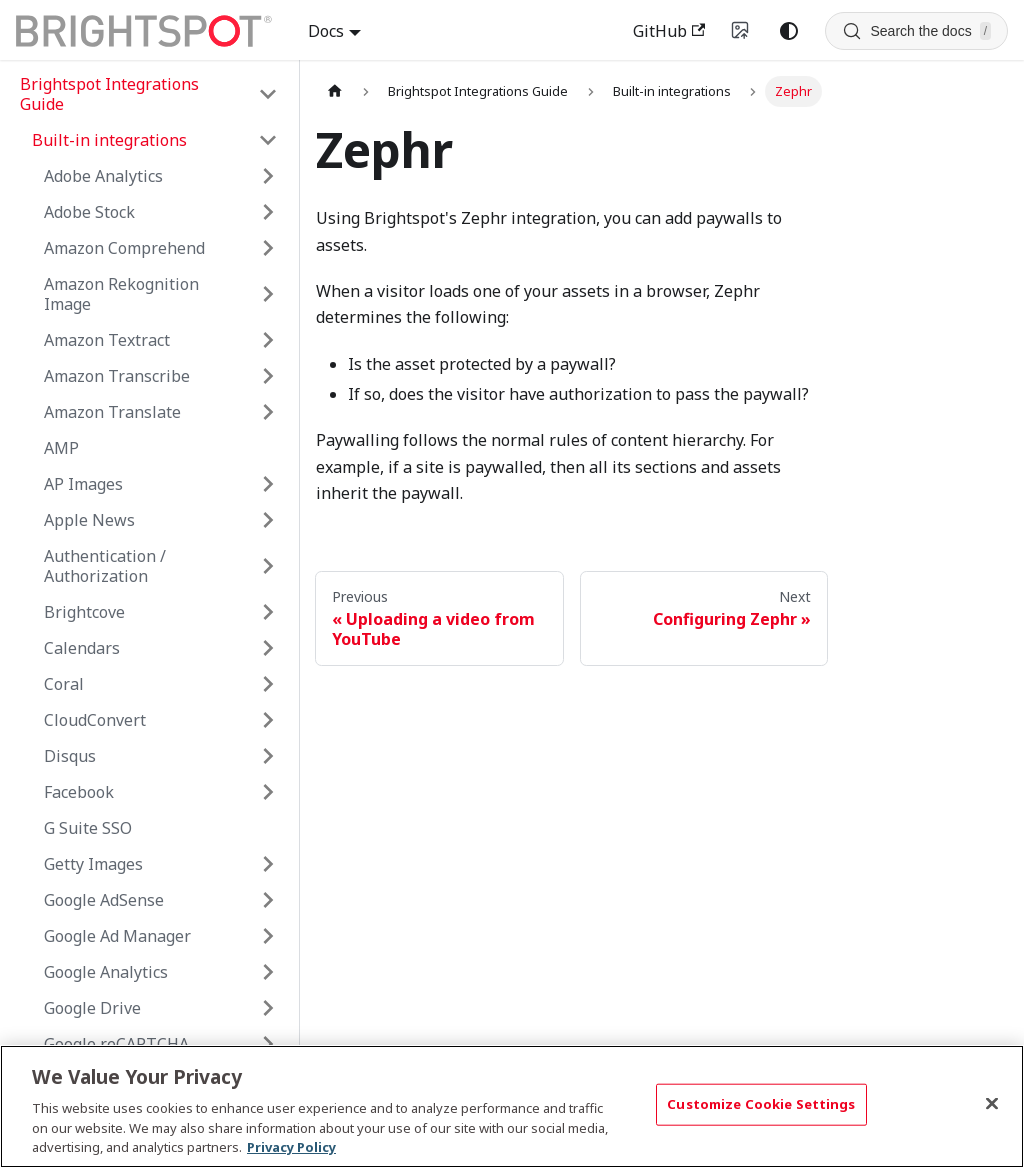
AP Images (83, 484)
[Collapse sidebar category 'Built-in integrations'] (268, 140)
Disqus (70, 756)
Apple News (89, 520)
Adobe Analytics (103, 176)
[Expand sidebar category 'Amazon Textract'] (268, 340)
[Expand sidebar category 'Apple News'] (268, 520)
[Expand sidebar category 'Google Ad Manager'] (268, 936)
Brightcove (84, 612)
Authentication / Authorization (105, 566)
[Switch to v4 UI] (741, 31)
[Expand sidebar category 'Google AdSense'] (268, 900)
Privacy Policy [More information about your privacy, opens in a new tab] (291, 1147)
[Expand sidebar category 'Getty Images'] (268, 864)
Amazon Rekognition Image (121, 294)
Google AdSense (104, 900)
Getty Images (93, 864)
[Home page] (335, 91)
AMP (61, 448)
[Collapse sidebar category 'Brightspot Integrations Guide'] (268, 94)
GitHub (669, 31)
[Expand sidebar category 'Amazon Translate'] (268, 412)
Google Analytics (106, 972)
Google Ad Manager (117, 936)
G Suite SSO (88, 828)
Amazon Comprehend (124, 248)
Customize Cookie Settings (761, 1104)
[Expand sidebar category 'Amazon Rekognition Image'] (268, 294)
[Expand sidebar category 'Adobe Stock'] (268, 212)
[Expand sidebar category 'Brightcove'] (268, 612)
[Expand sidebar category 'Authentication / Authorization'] (268, 566)
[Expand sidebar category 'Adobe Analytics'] (268, 176)
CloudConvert (95, 720)
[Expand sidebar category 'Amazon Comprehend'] (268, 248)
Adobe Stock (89, 212)
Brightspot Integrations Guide (109, 94)
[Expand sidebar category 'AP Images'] (268, 484)
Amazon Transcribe (117, 376)
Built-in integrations (109, 140)
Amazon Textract (107, 340)
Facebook (79, 792)
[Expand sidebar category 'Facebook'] (268, 792)
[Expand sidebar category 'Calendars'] (268, 648)
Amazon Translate (112, 412)
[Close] (992, 1104)
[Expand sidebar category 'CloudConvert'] (268, 720)
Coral (64, 684)
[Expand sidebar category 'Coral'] (268, 684)
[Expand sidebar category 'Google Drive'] (268, 1008)
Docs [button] (326, 31)
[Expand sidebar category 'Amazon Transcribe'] (268, 376)
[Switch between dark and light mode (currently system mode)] (789, 31)
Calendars (82, 648)
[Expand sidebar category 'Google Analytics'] (268, 972)
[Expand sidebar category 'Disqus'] (268, 756)
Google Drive (92, 1008)
